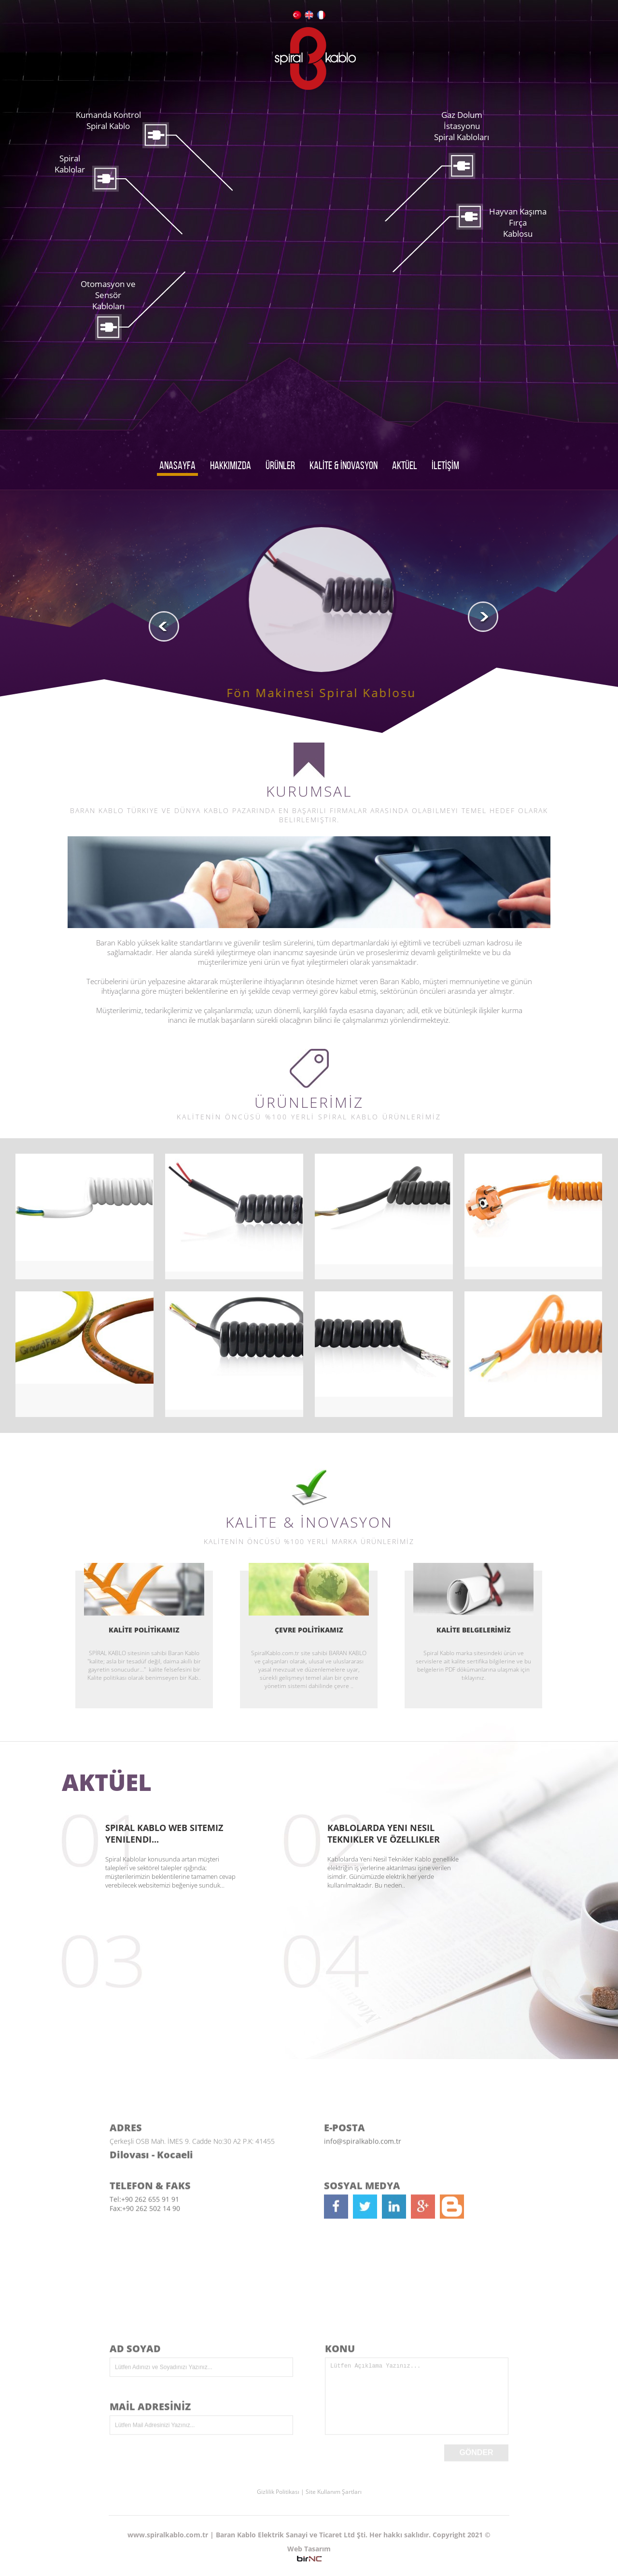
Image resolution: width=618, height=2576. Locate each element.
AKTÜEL (404, 465)
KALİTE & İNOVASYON (343, 465)
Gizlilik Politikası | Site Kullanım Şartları (309, 2492)
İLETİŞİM (445, 465)
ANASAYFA (177, 465)
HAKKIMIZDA (230, 465)
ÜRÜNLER (280, 465)
